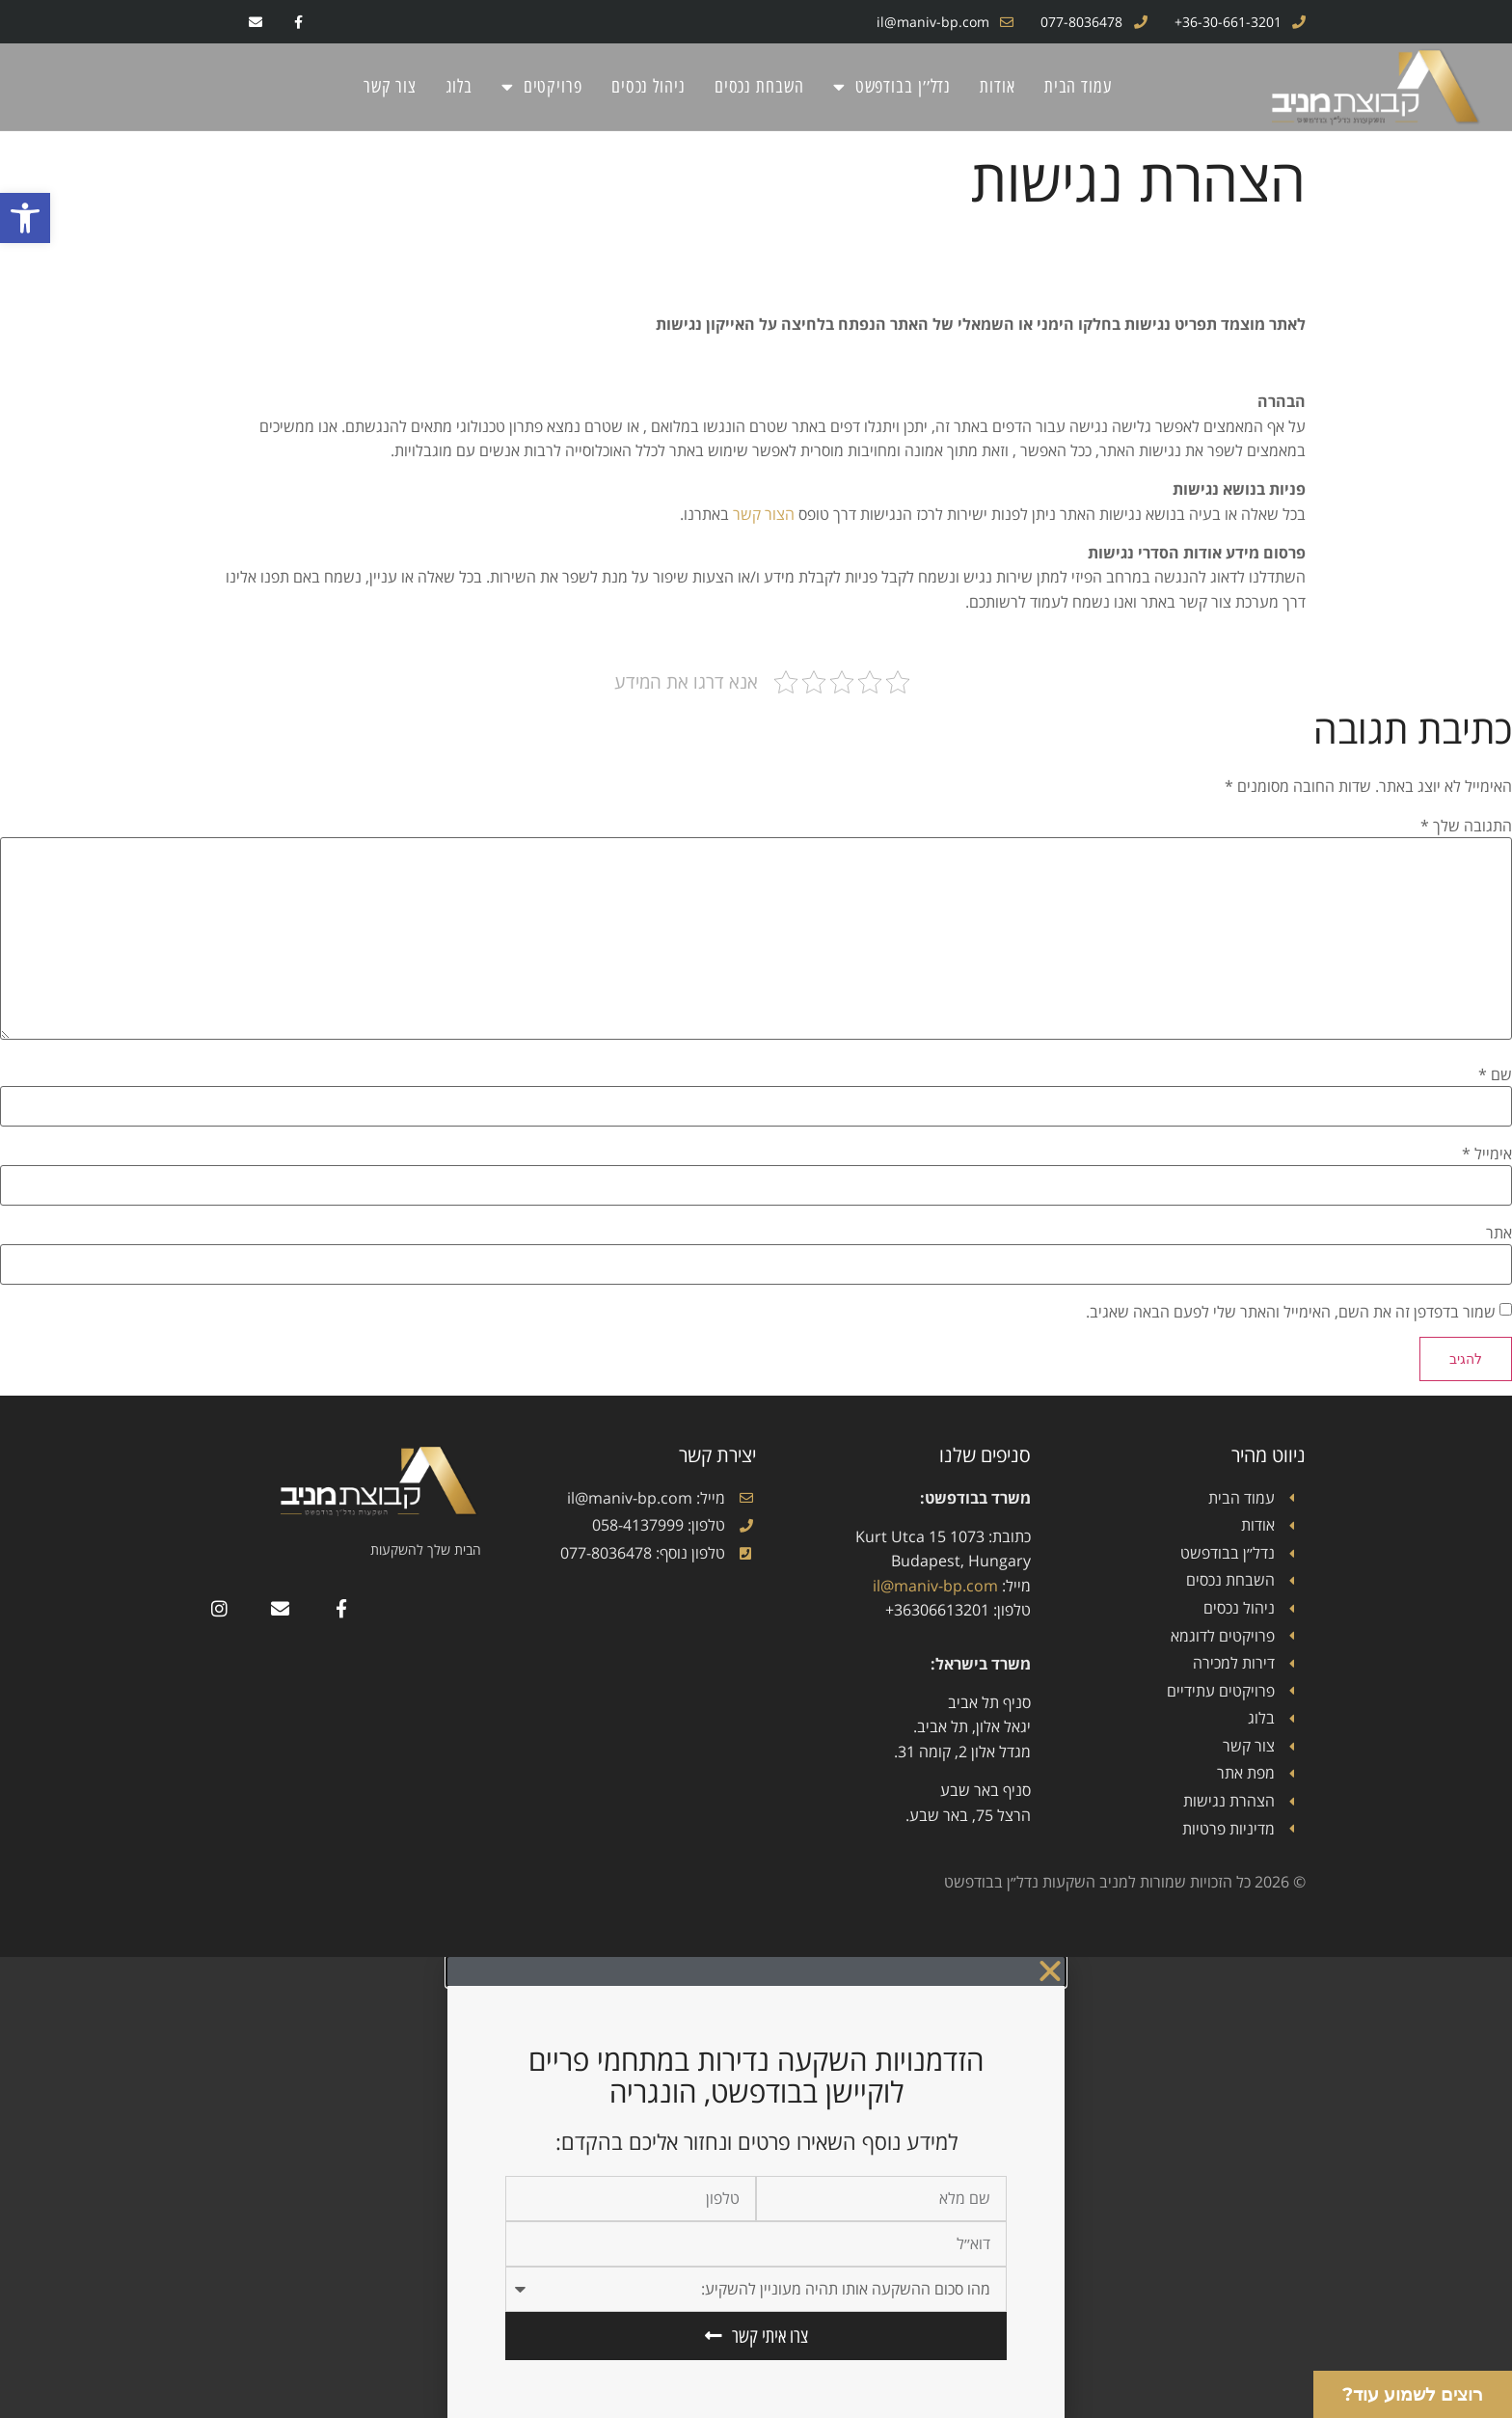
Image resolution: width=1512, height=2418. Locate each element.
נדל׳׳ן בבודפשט (892, 87)
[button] (25, 218)
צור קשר (390, 86)
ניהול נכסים (648, 86)
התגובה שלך (1466, 826)
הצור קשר (764, 514)
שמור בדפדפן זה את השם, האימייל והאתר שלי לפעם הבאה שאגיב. (1291, 1311)
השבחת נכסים (759, 86)
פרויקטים (541, 87)
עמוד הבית (1078, 86)
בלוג (459, 86)
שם (1495, 1074)
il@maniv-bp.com (935, 1585)
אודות (997, 86)
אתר (1499, 1232)
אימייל (1487, 1153)
